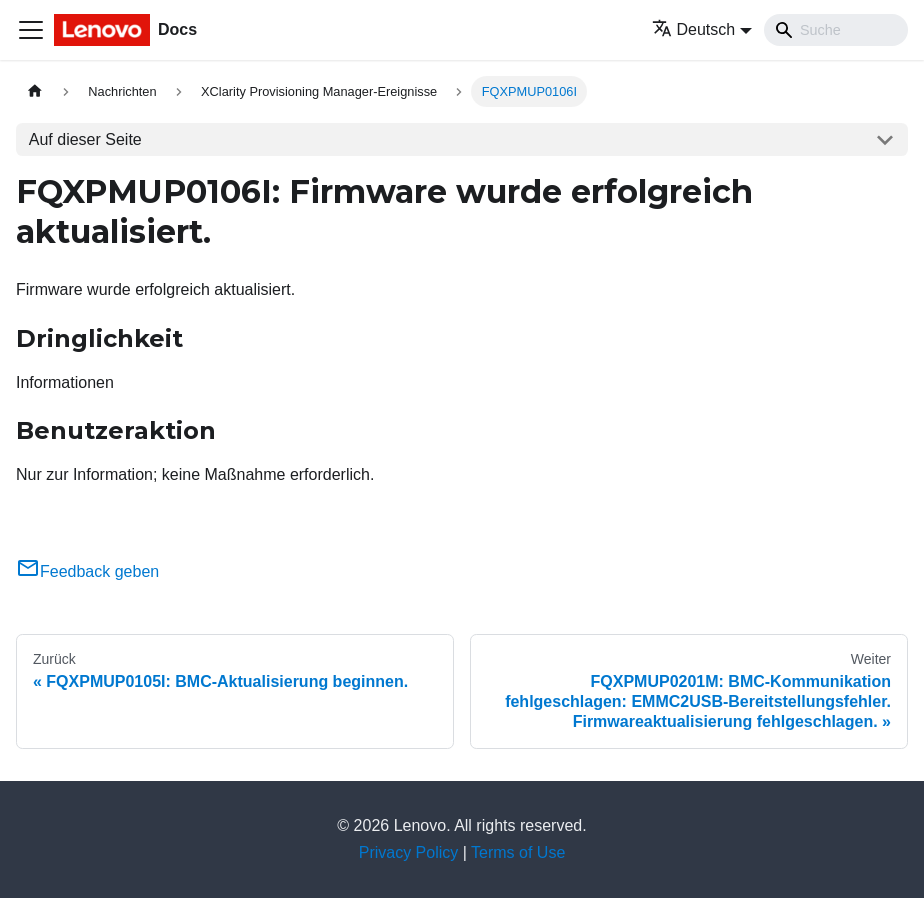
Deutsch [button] (694, 29)
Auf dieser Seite (85, 139)
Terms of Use (518, 852)
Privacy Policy (409, 852)
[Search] (836, 30)
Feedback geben (87, 571)
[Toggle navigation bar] (31, 30)
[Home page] (35, 91)
